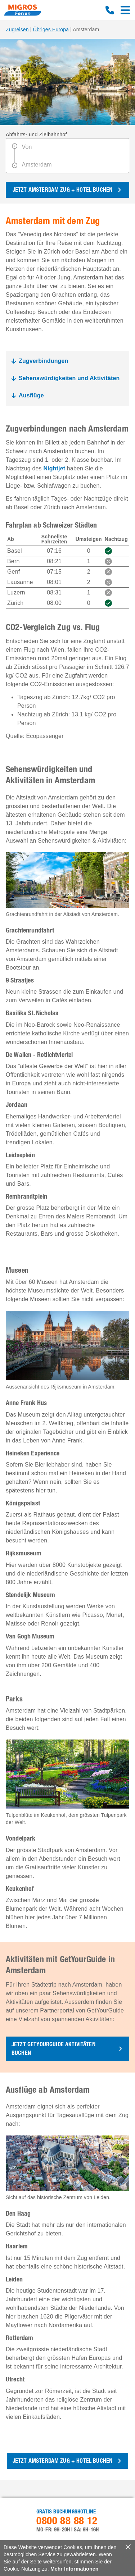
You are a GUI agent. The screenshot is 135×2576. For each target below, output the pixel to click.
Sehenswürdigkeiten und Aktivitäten (69, 378)
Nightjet (54, 468)
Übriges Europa (51, 29)
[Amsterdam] (72, 162)
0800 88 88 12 (109, 10)
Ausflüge (31, 395)
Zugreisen (17, 29)
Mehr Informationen (74, 2569)
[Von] (72, 149)
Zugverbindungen (43, 361)
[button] (67, 2049)
